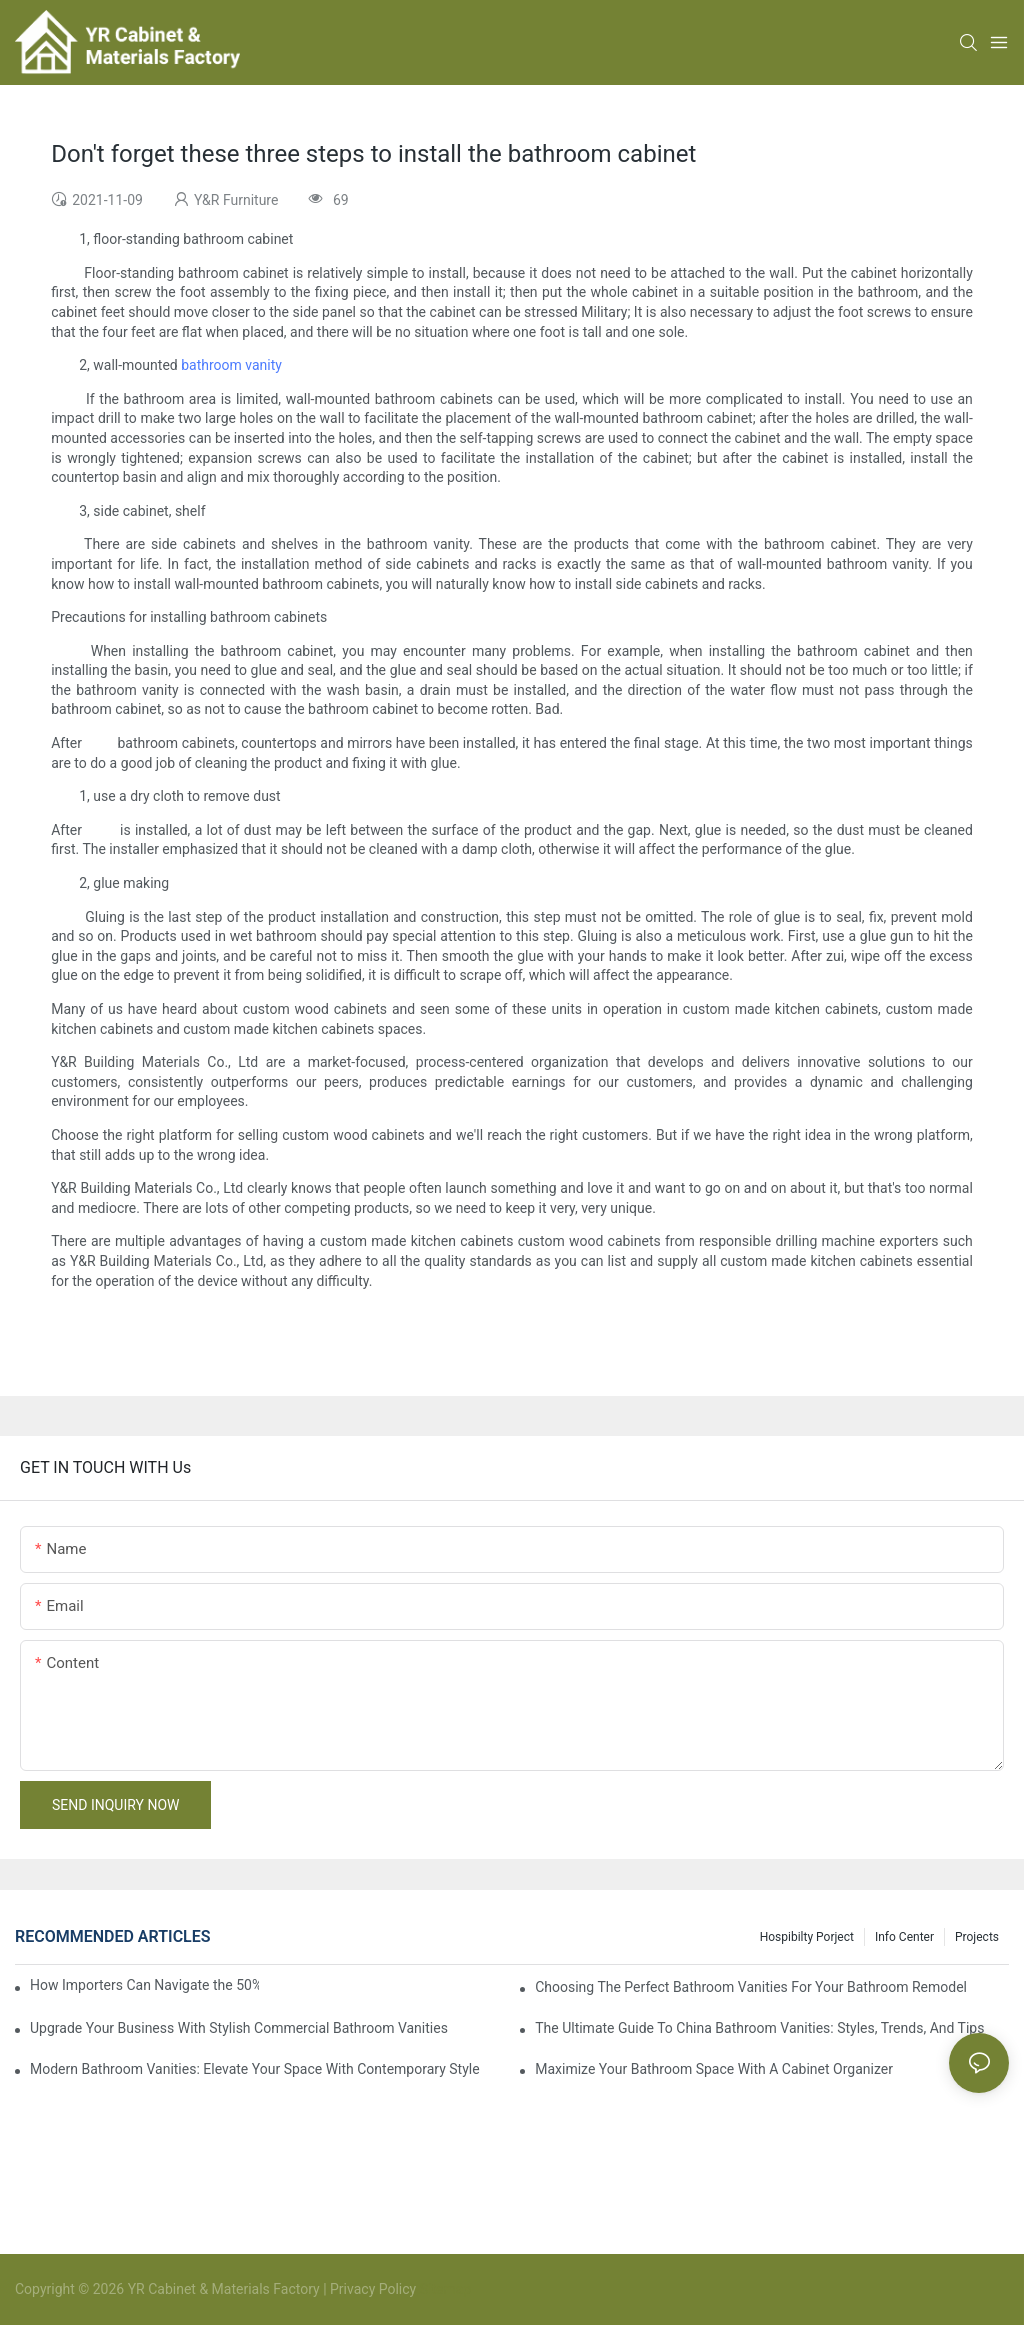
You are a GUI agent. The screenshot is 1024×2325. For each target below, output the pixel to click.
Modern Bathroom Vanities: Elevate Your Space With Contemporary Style (255, 2069)
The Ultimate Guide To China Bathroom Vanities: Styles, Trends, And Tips (759, 2028)
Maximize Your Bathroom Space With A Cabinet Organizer (714, 2069)
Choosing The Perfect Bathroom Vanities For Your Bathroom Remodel (751, 1987)
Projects (977, 1937)
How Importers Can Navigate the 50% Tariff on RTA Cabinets (144, 1985)
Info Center (904, 1937)
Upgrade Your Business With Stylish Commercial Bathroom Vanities (239, 2028)
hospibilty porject (807, 1937)
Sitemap (443, 2289)
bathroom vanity (231, 365)
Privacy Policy (373, 2289)
